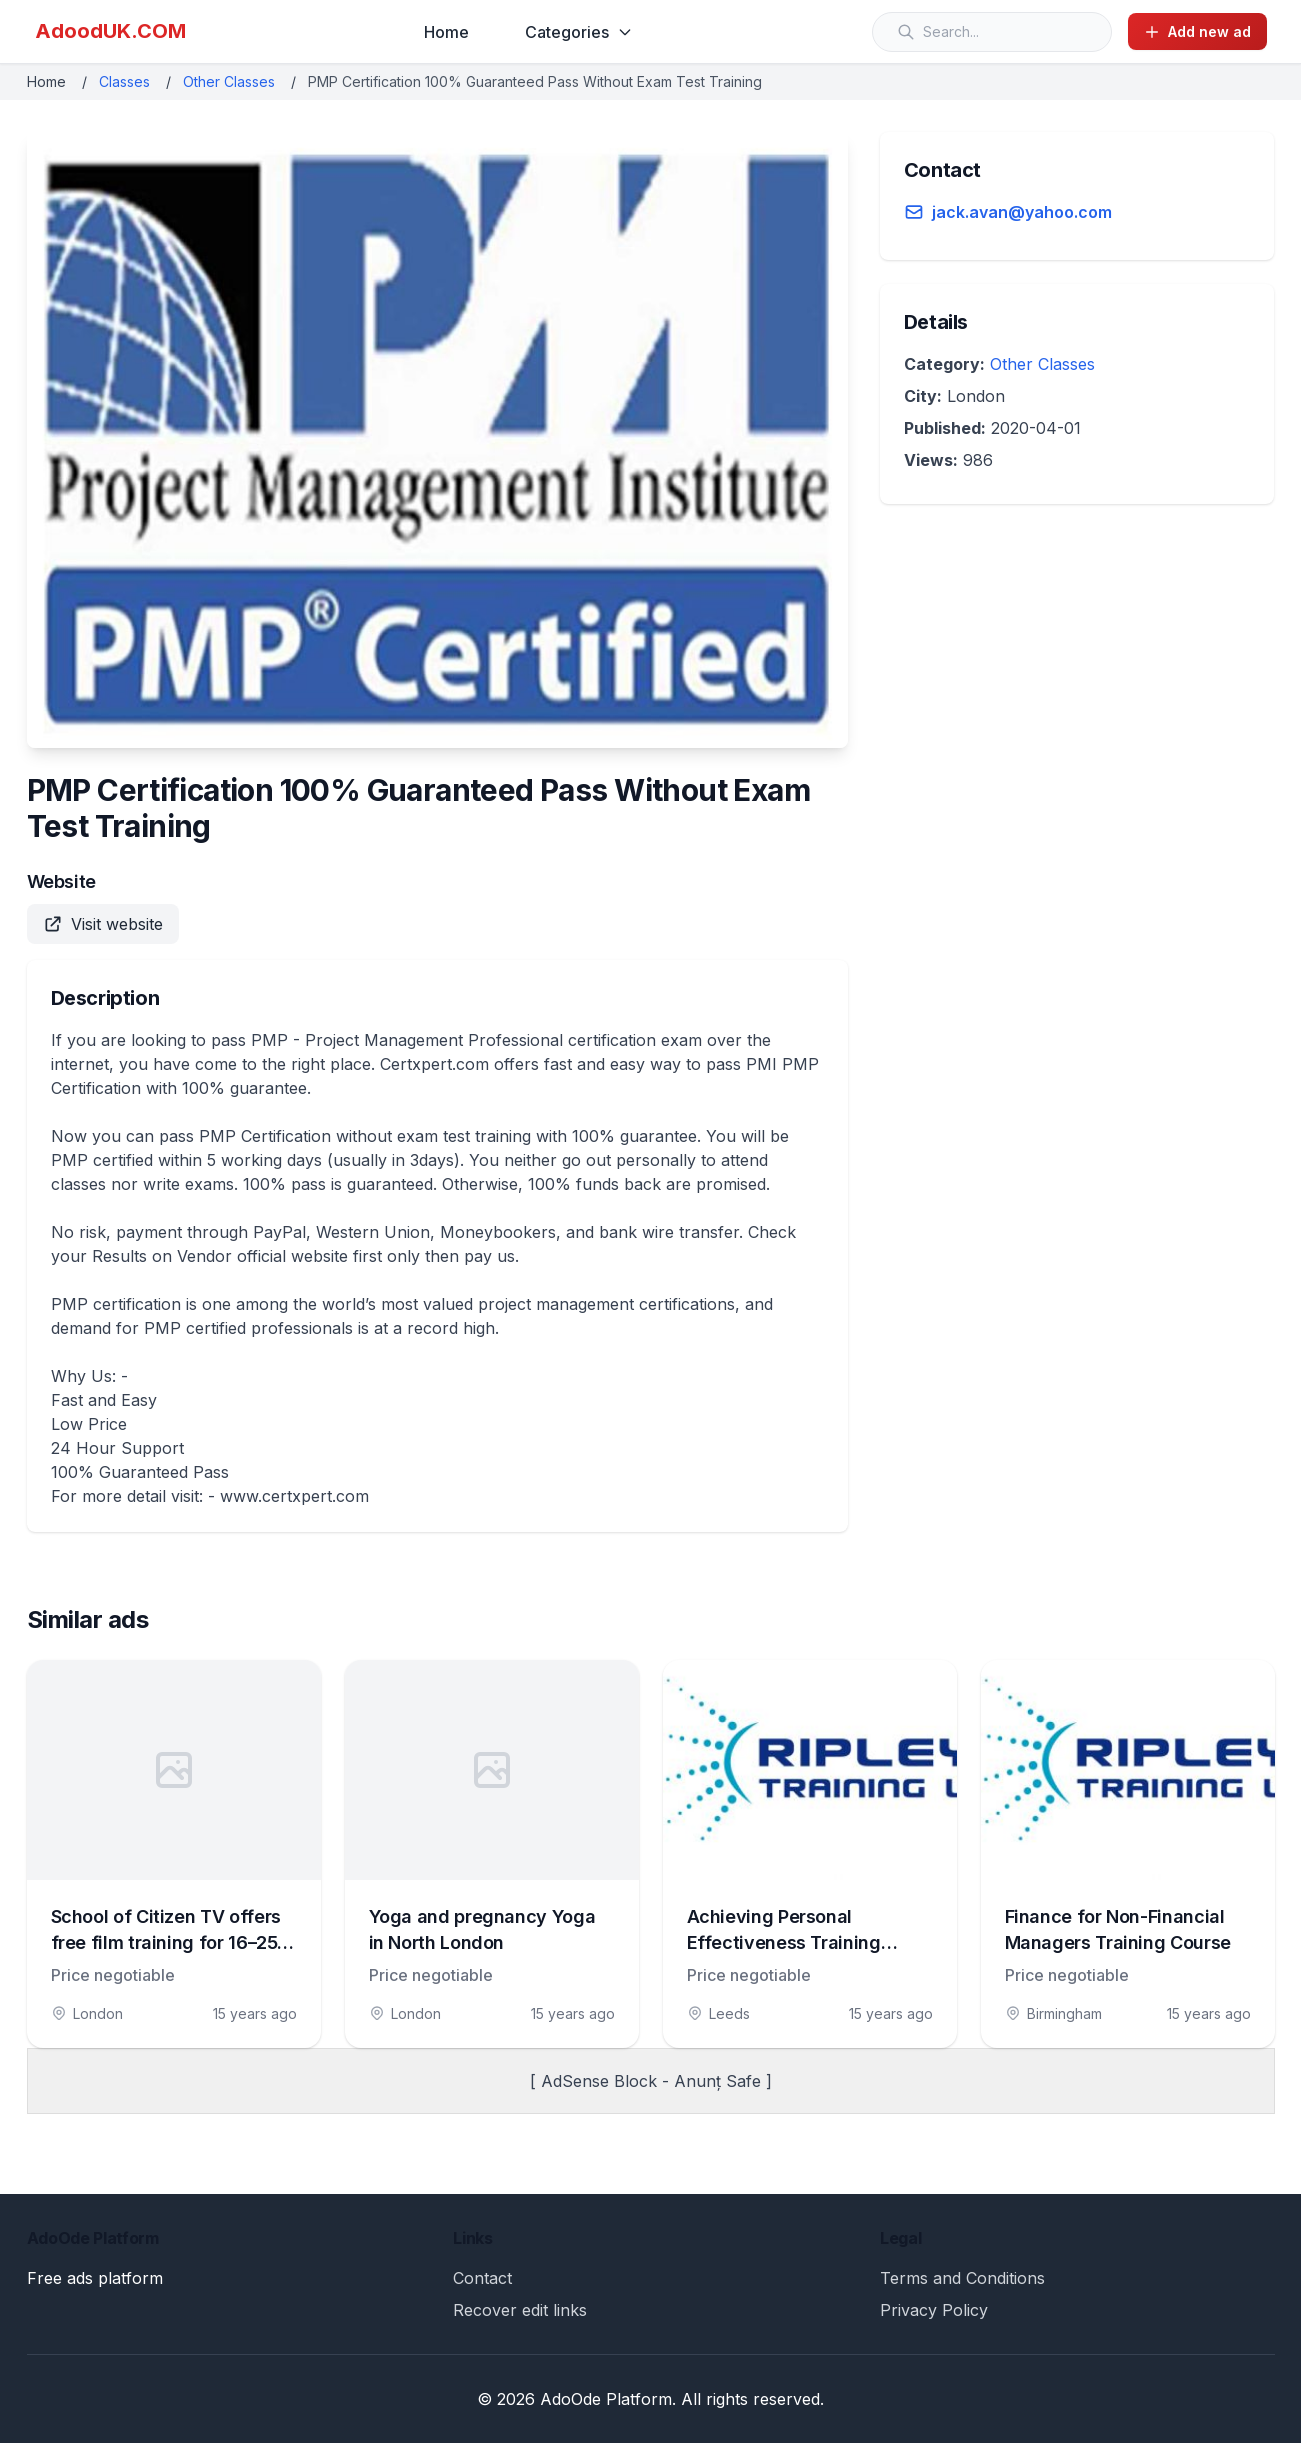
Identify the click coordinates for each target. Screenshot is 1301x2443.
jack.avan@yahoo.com (1022, 212)
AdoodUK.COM (110, 31)
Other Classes (229, 81)
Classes (124, 81)
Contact (482, 2278)
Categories (579, 32)
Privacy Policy (934, 2310)
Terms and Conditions (962, 2278)
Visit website (103, 924)
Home (446, 32)
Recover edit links (520, 2310)
